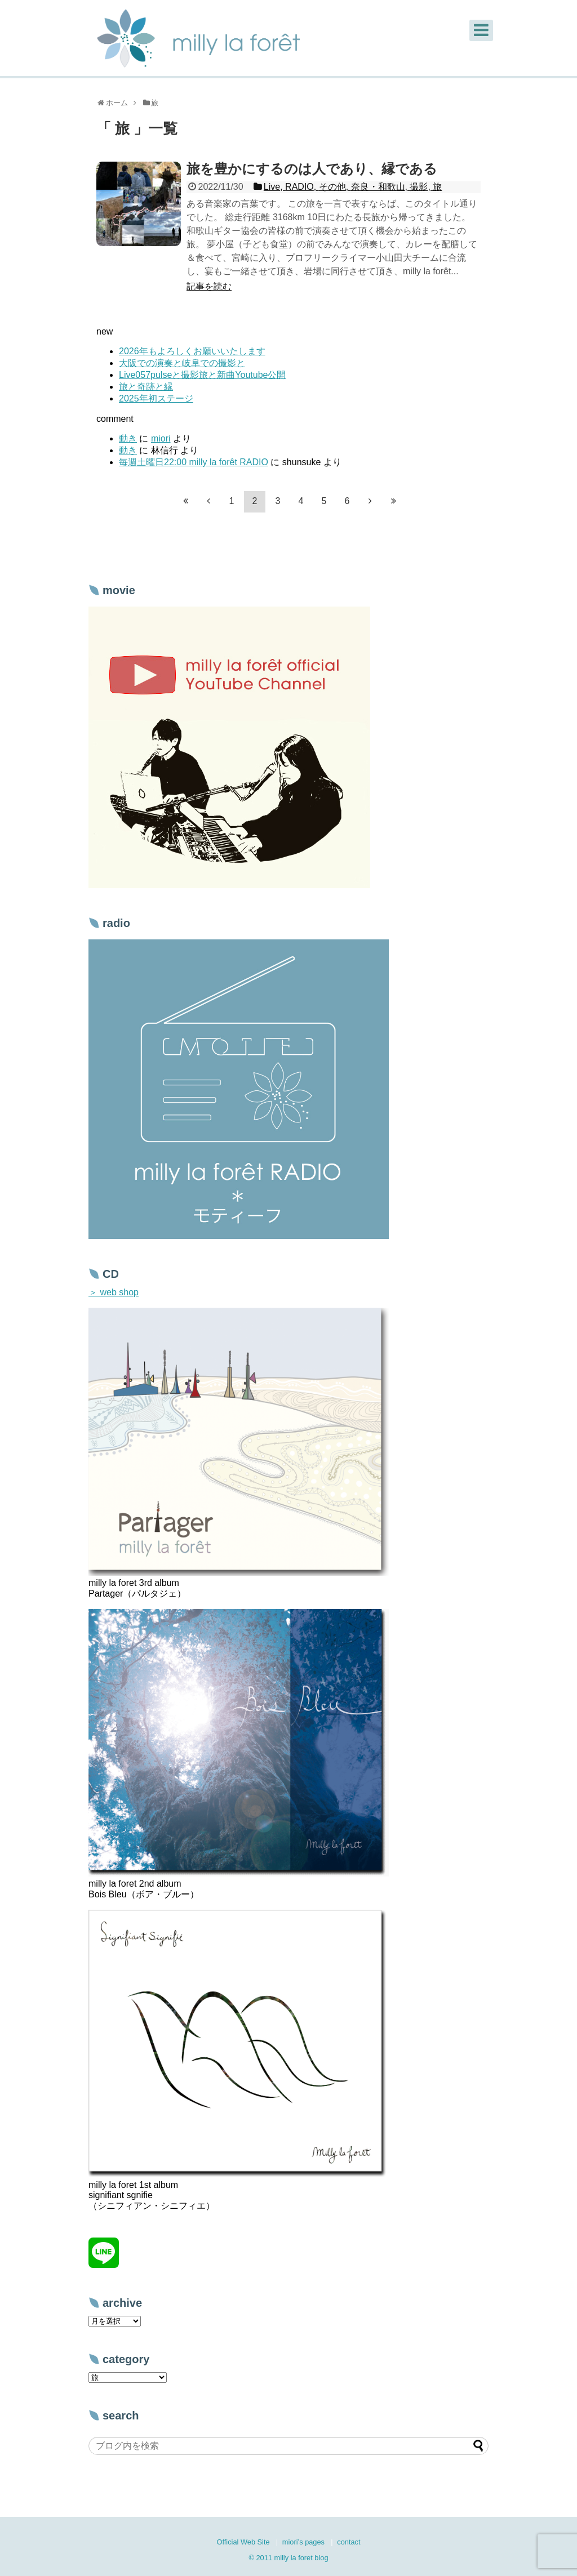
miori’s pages (303, 2542)
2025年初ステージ (156, 398)
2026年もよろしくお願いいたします (192, 351)
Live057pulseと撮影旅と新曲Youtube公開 (202, 375)
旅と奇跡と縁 (146, 386)
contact (348, 2542)
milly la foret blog (301, 2557)
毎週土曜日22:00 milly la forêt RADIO (193, 462)
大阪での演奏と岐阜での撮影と (182, 363)
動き (128, 438)
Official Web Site (242, 2542)
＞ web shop (113, 1292)
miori (161, 438)
